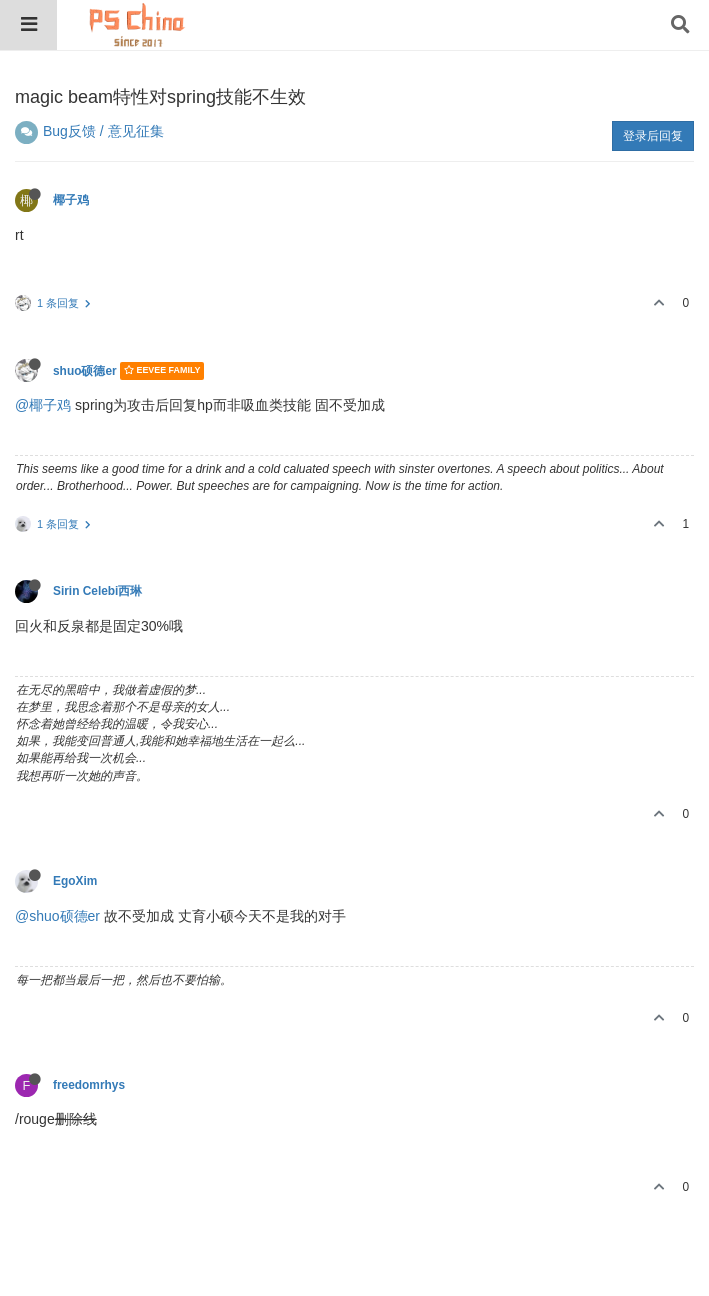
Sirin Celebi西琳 (97, 591)
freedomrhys (89, 1085)
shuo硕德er (85, 371)
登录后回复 (653, 136)
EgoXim (75, 881)
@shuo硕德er (57, 916)
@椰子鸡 (43, 405)
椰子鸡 (71, 200)
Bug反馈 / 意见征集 (103, 131)
